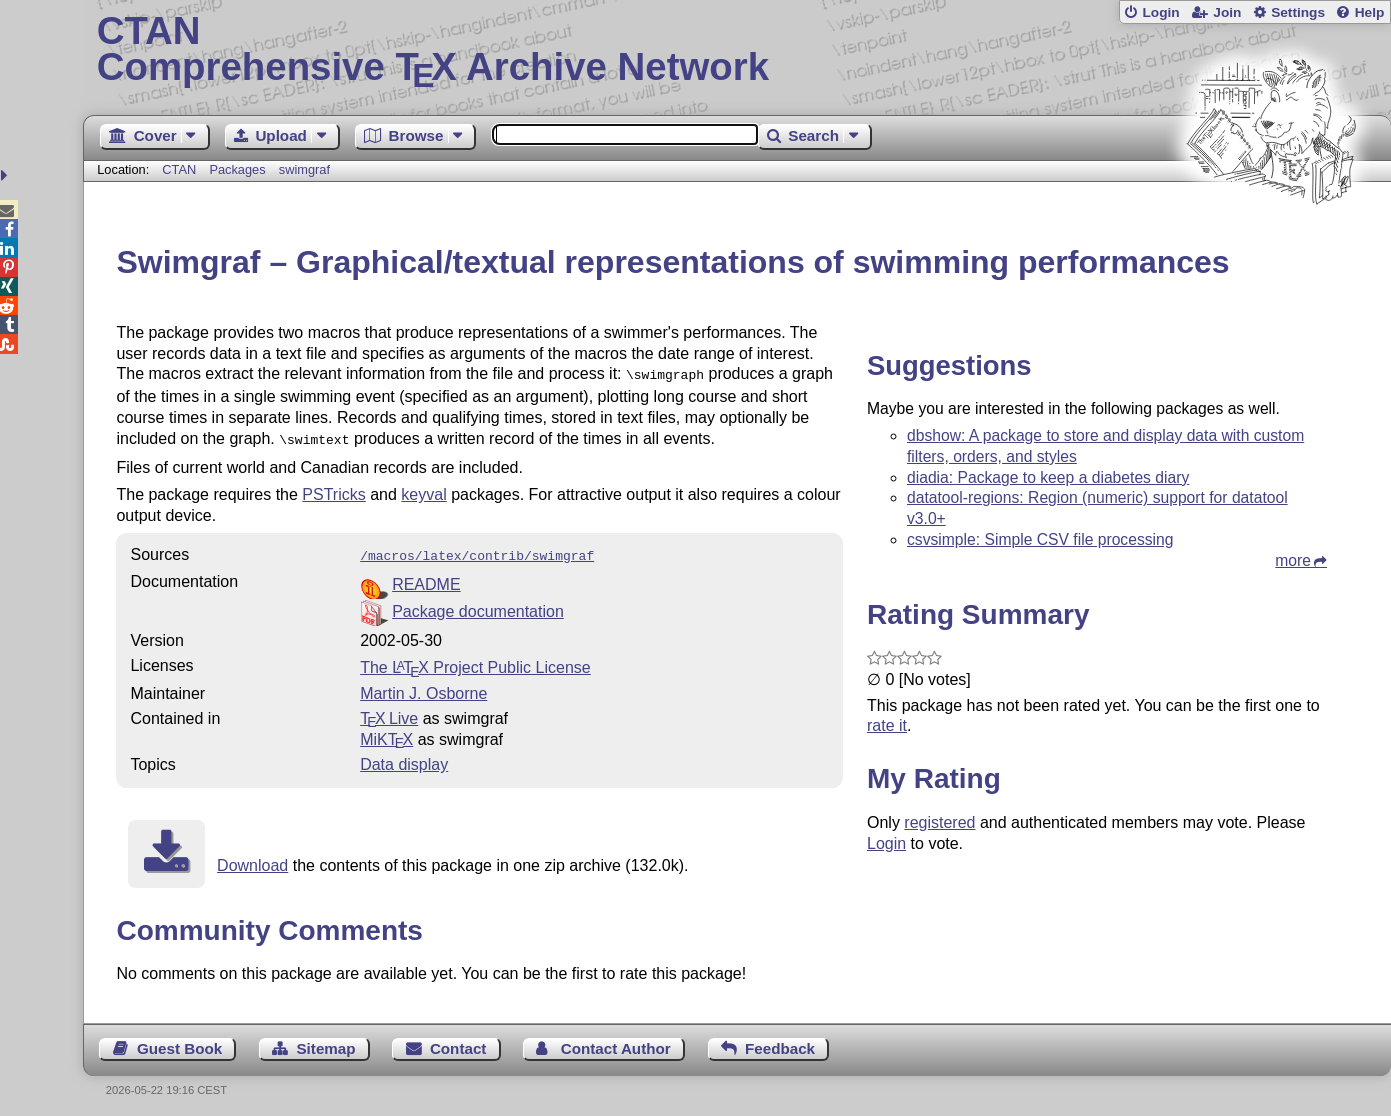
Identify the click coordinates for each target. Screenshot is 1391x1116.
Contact (458, 1042)
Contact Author (616, 1042)
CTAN (179, 169)
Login (1160, 12)
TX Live (389, 712)
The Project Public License (475, 661)
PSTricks (333, 490)
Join (1227, 12)
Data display (404, 758)
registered (939, 822)
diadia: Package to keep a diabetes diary (1048, 477)
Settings (1298, 12)
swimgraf (304, 169)
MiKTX (386, 733)
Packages (239, 169)
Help (1370, 12)
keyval (423, 490)
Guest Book (179, 1042)
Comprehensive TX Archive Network (737, 50)
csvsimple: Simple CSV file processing (1040, 539)
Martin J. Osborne (423, 687)
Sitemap (325, 1042)
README (426, 578)
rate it (887, 725)
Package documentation (478, 605)
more (1293, 560)
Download (252, 859)
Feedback (780, 1042)
